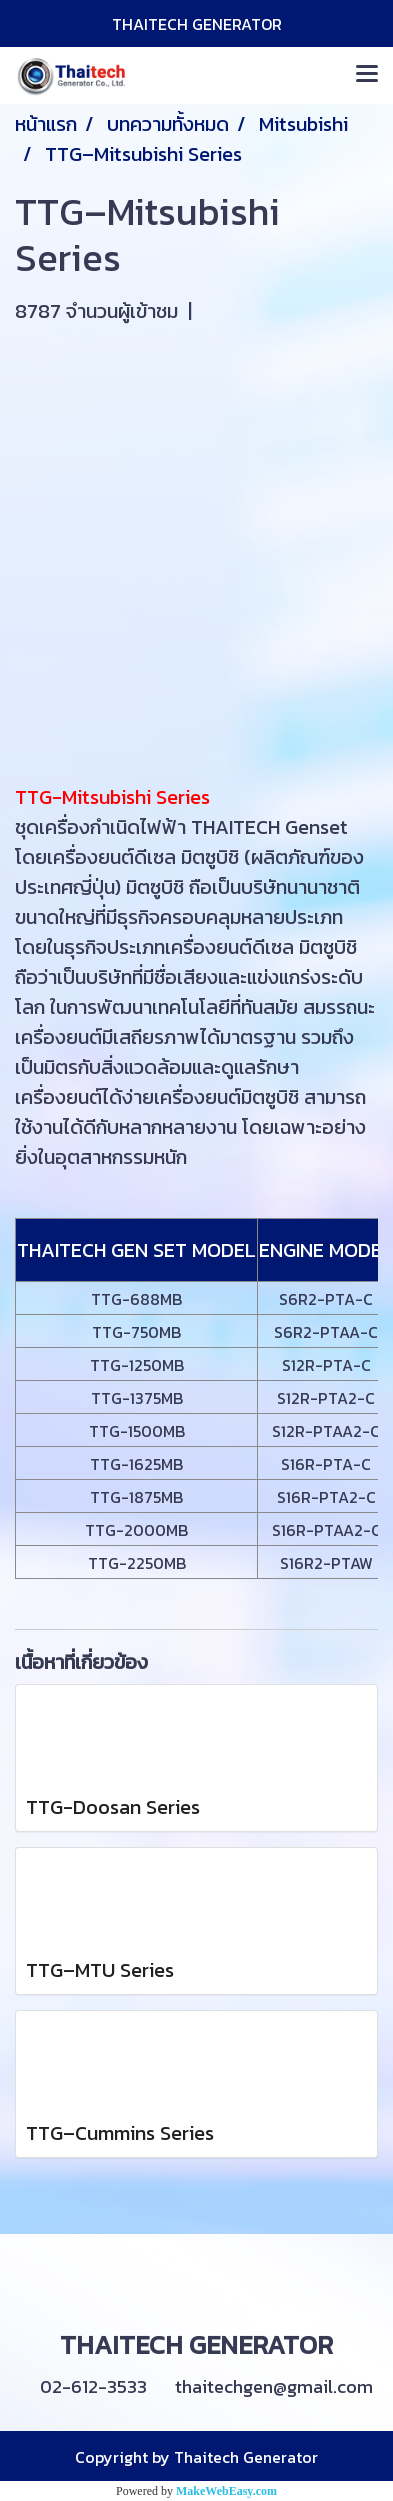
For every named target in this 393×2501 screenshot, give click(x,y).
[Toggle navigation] (367, 75)
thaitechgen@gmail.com (274, 2386)
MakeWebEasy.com (226, 2491)
